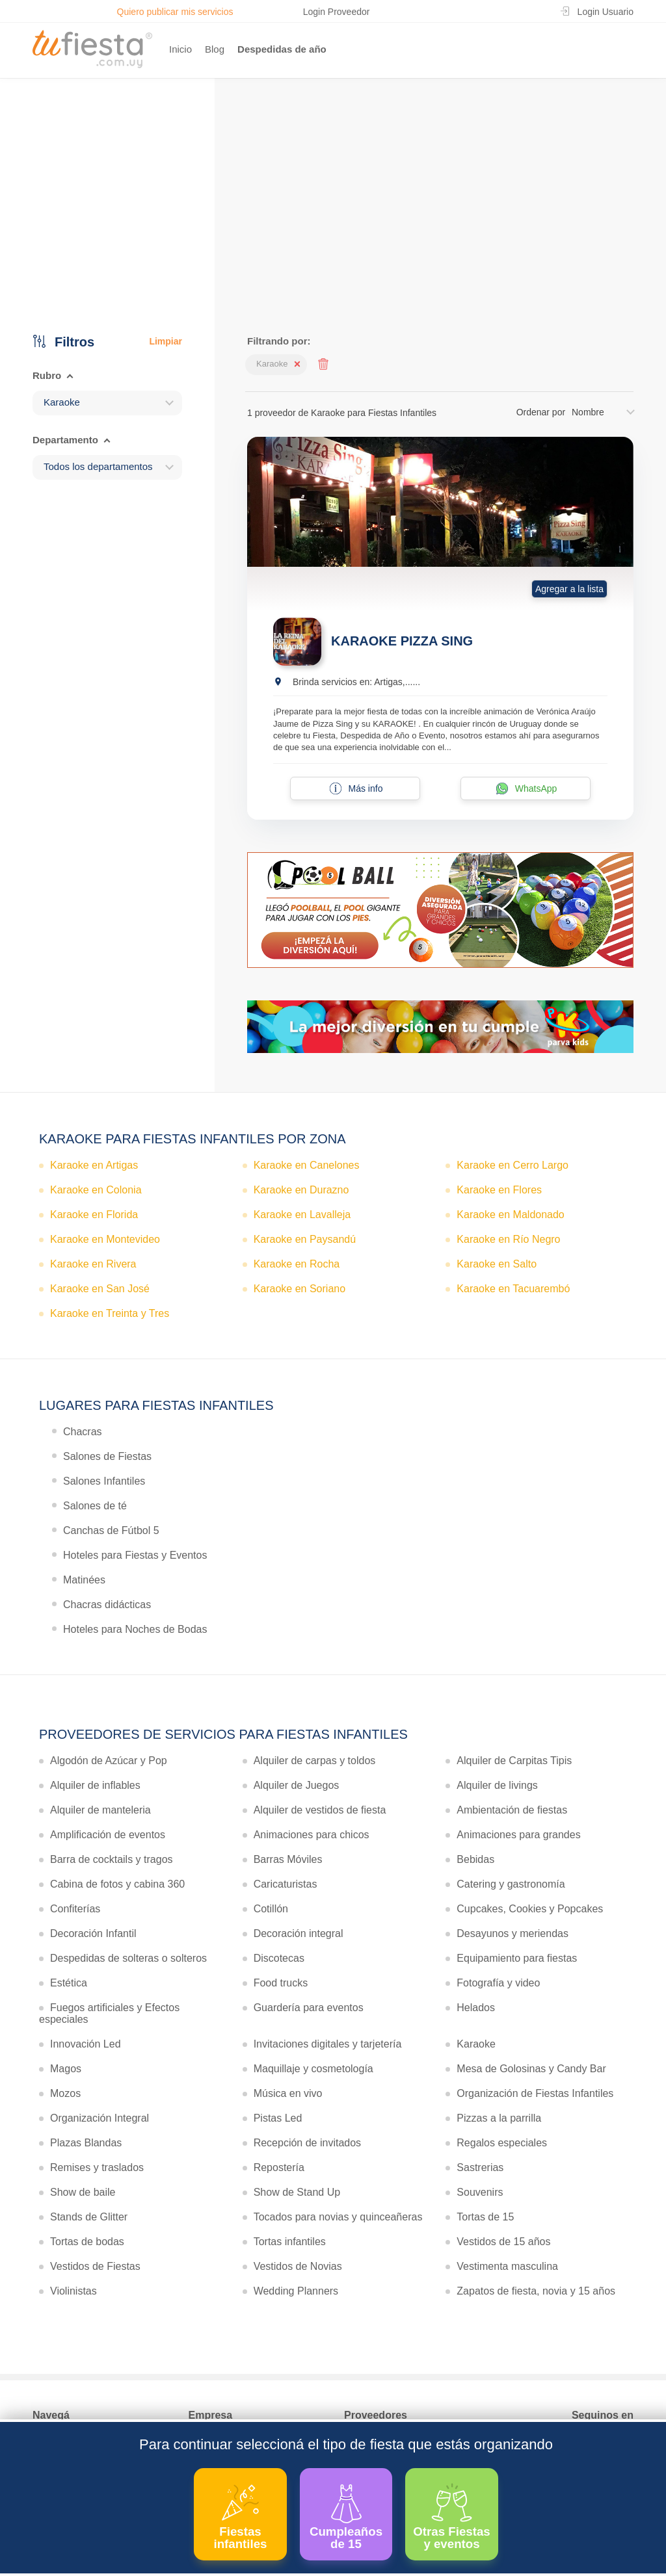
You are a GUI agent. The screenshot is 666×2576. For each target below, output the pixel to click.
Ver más (330, 236)
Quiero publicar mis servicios (175, 12)
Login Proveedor (336, 12)
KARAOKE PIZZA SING (402, 641)
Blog (214, 49)
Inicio (180, 49)
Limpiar (165, 341)
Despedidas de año (281, 49)
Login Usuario (605, 12)
